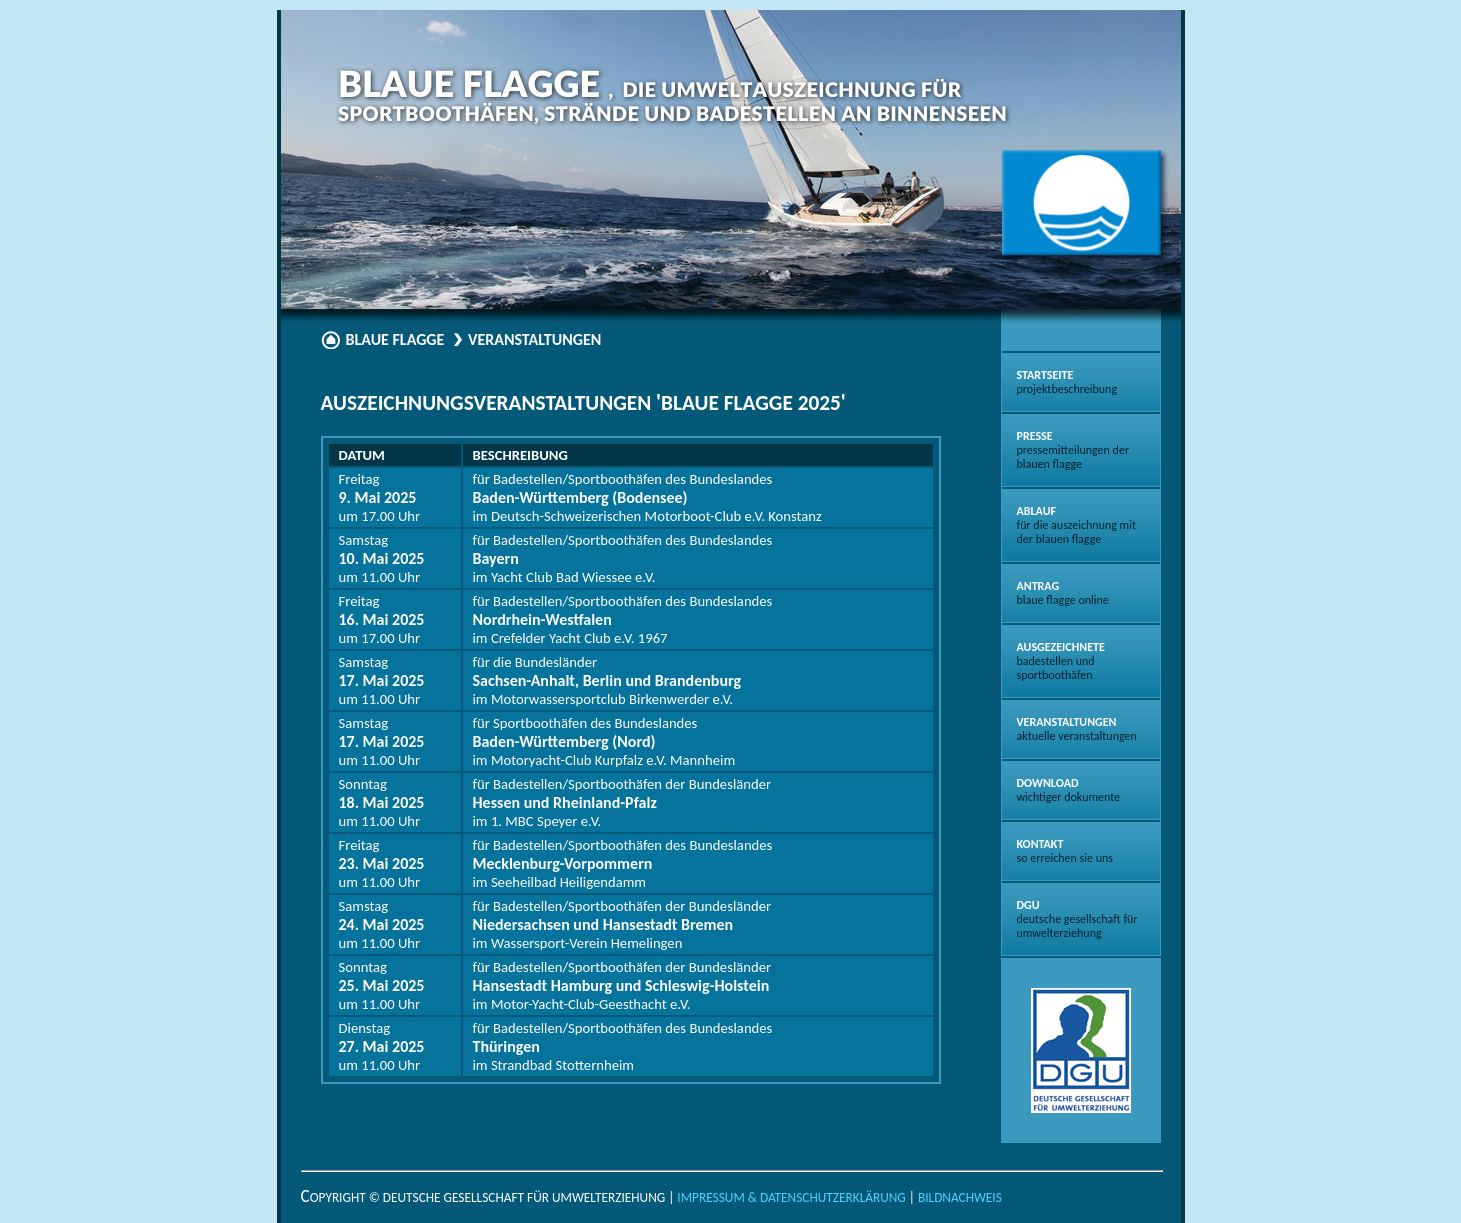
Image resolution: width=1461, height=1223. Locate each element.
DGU (1077, 919)
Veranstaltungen (1077, 729)
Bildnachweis (960, 1197)
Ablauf (1076, 525)
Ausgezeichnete (1061, 661)
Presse (1073, 450)
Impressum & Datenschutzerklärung (791, 1197)
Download (1069, 790)
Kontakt (1065, 851)
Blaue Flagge (395, 339)
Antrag (1063, 593)
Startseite (1067, 382)
